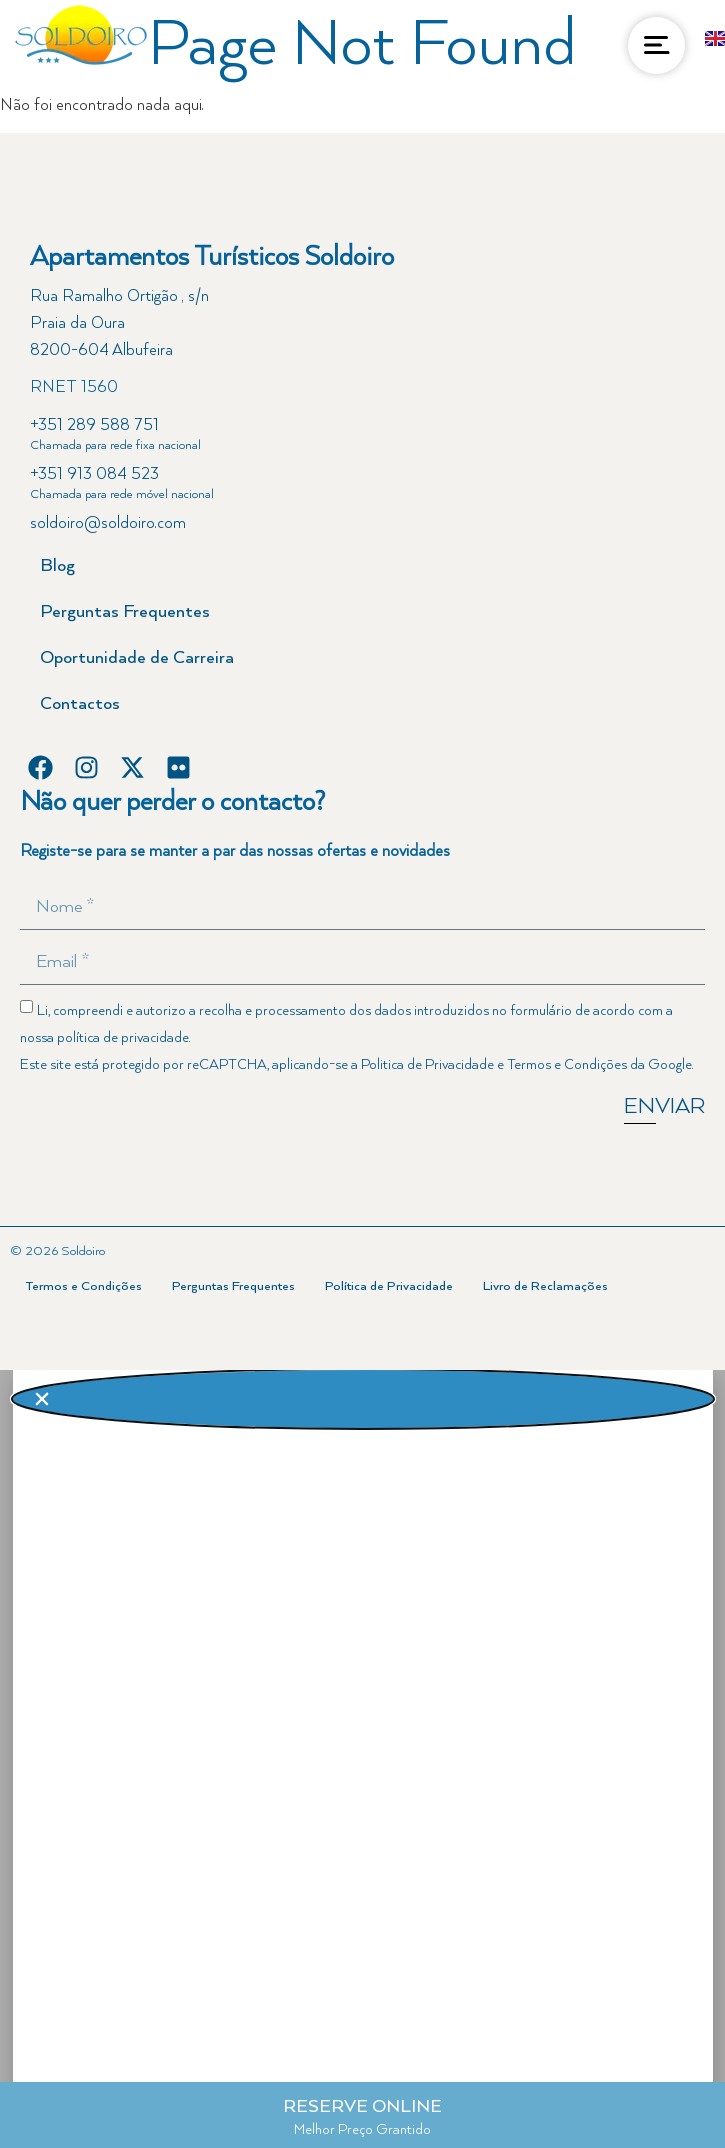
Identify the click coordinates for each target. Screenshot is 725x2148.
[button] (363, 1399)
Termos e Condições (567, 1065)
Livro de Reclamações (545, 1286)
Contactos (80, 704)
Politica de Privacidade (427, 1065)
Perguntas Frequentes (125, 612)
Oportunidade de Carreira (137, 658)
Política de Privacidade (389, 1286)
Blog (57, 566)
